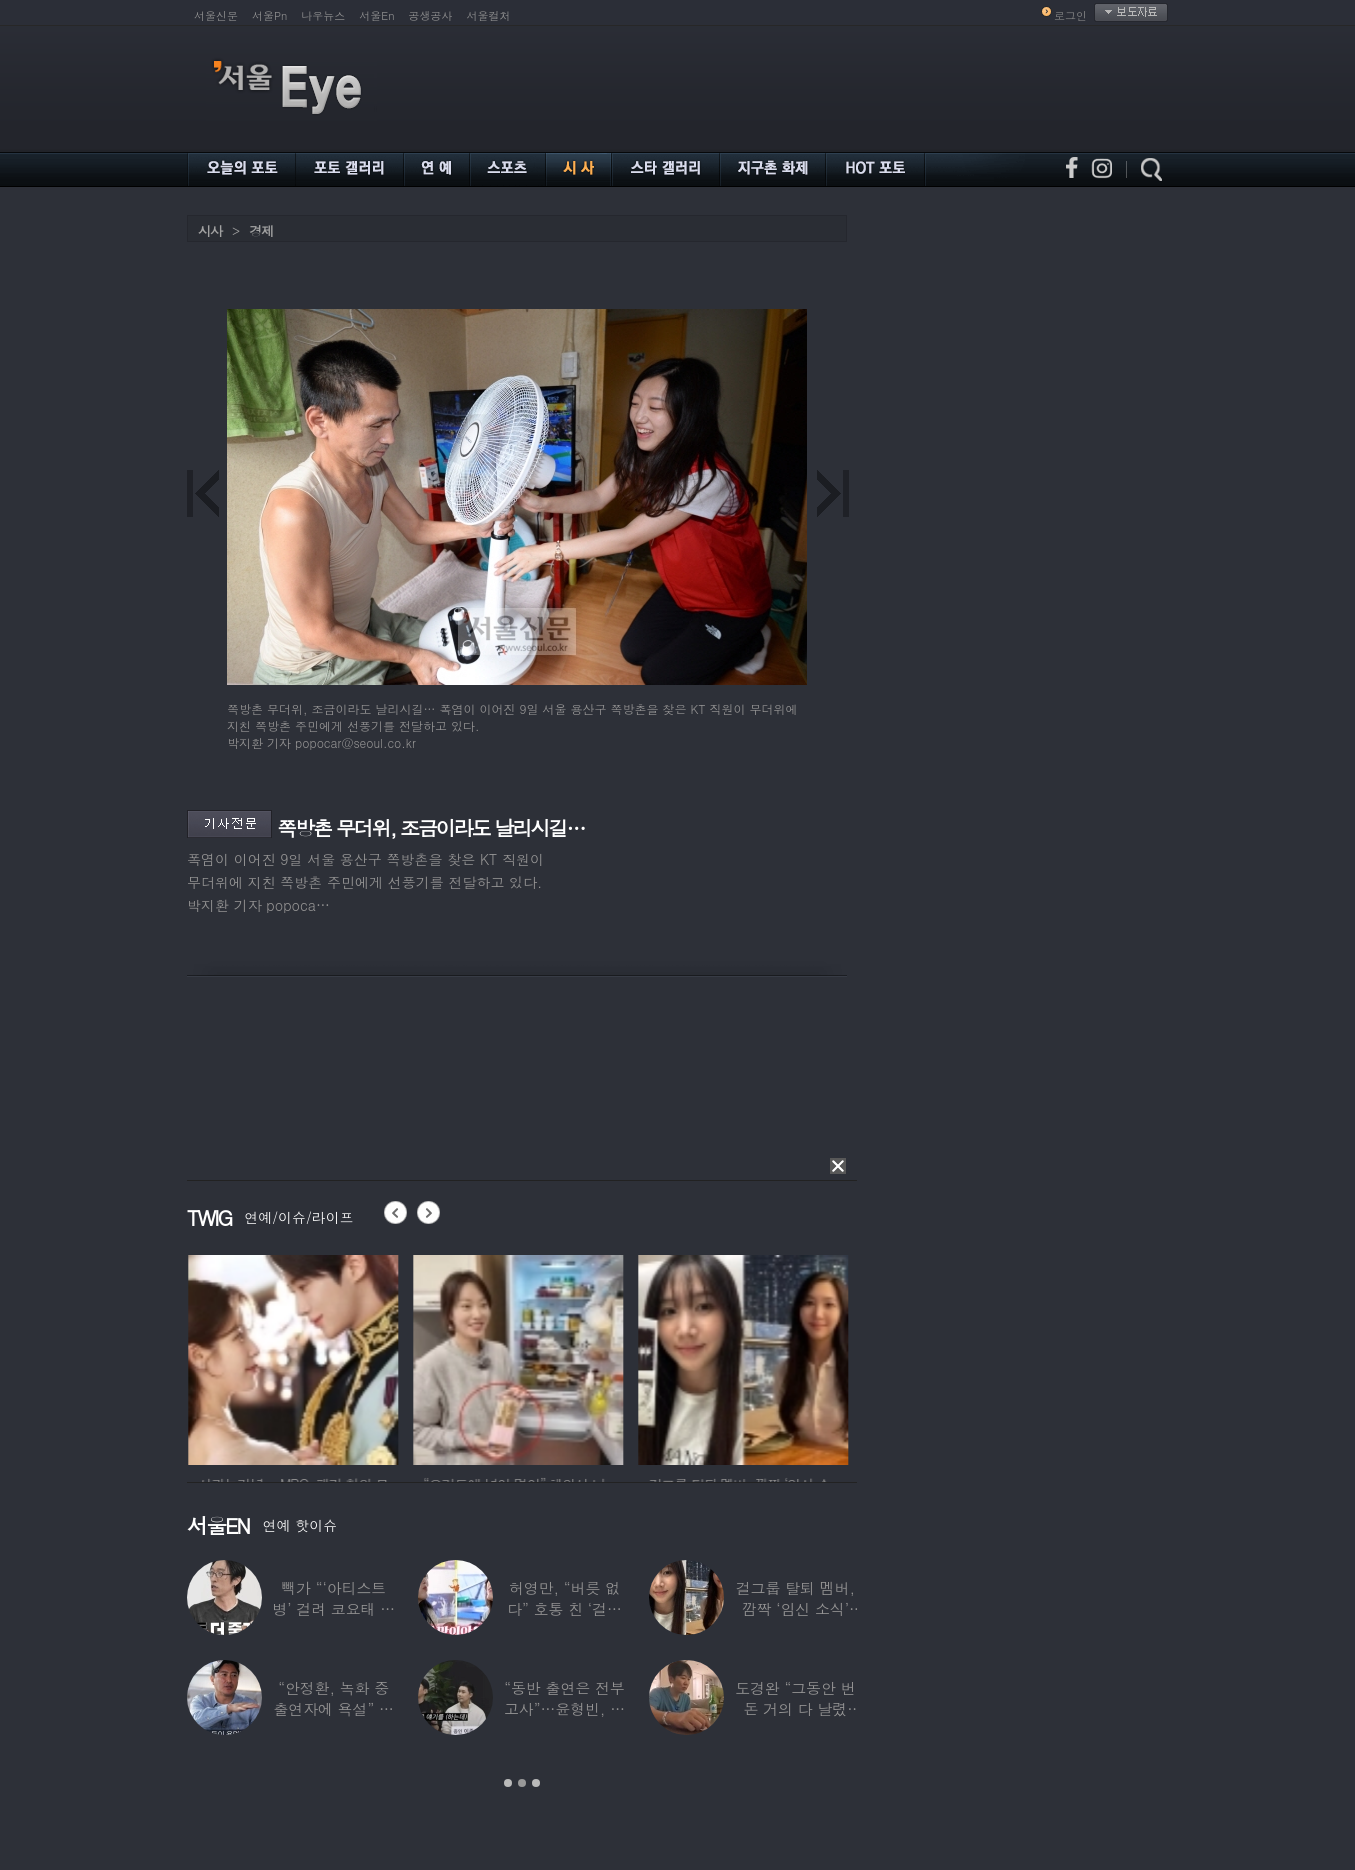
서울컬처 (489, 15)
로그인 (1070, 15)
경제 (261, 230)
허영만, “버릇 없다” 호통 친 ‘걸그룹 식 (564, 1608)
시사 (210, 230)
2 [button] (522, 1783)
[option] (363, 1357)
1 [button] (508, 1783)
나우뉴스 (323, 15)
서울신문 (216, 15)
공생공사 (431, 15)
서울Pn (269, 15)
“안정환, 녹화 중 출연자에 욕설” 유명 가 (333, 1708)
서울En (376, 15)
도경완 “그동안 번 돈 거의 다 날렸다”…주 (795, 1708)
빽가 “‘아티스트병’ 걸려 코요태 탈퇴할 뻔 (333, 1608)
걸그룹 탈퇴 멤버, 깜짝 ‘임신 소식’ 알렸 (795, 1608)
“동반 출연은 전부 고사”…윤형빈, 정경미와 (564, 1708)
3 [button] (536, 1783)
